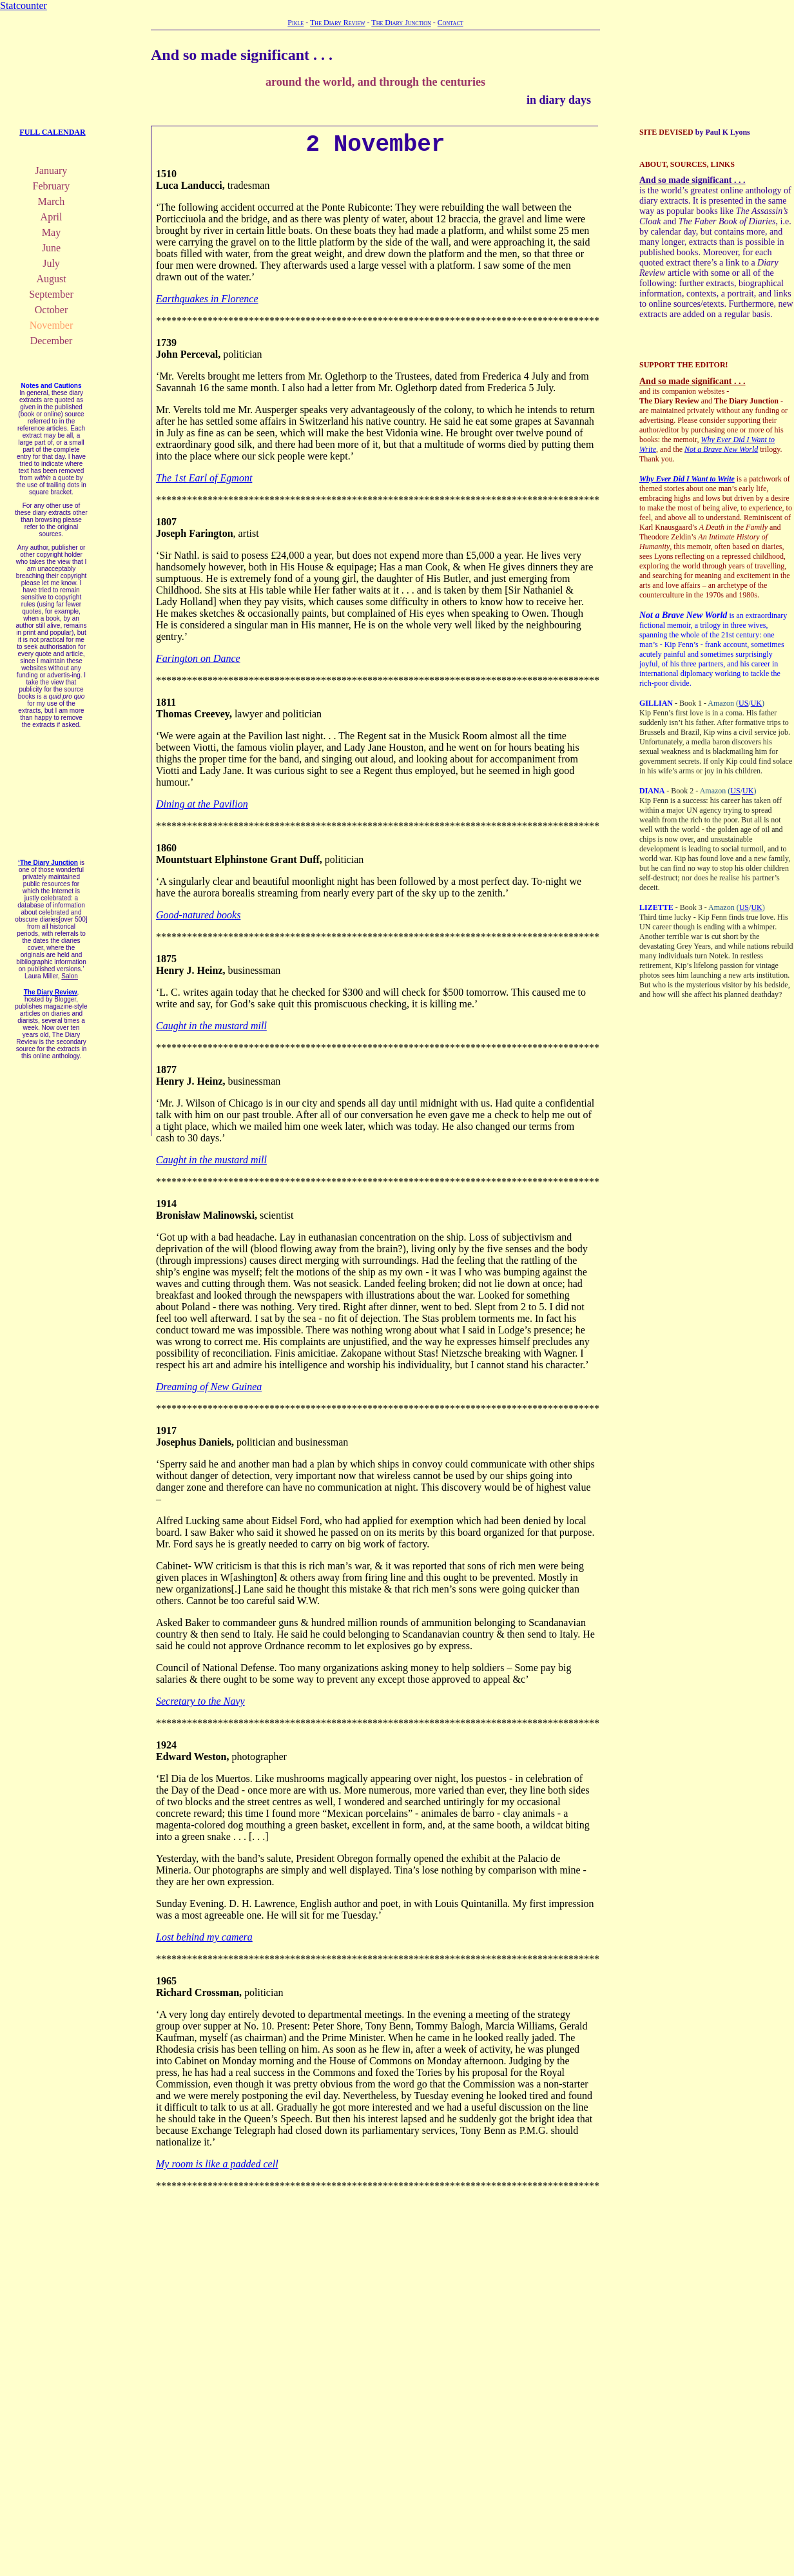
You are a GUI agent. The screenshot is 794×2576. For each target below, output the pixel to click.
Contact (450, 22)
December (51, 340)
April (52, 216)
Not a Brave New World (721, 449)
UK (756, 703)
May (51, 232)
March (51, 201)
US (743, 703)
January (51, 170)
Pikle (295, 22)
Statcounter (23, 5)
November (51, 325)
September (51, 294)
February (51, 185)
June (51, 247)
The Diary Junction (401, 22)
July (51, 263)
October (51, 309)
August (51, 278)
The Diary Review (337, 22)
